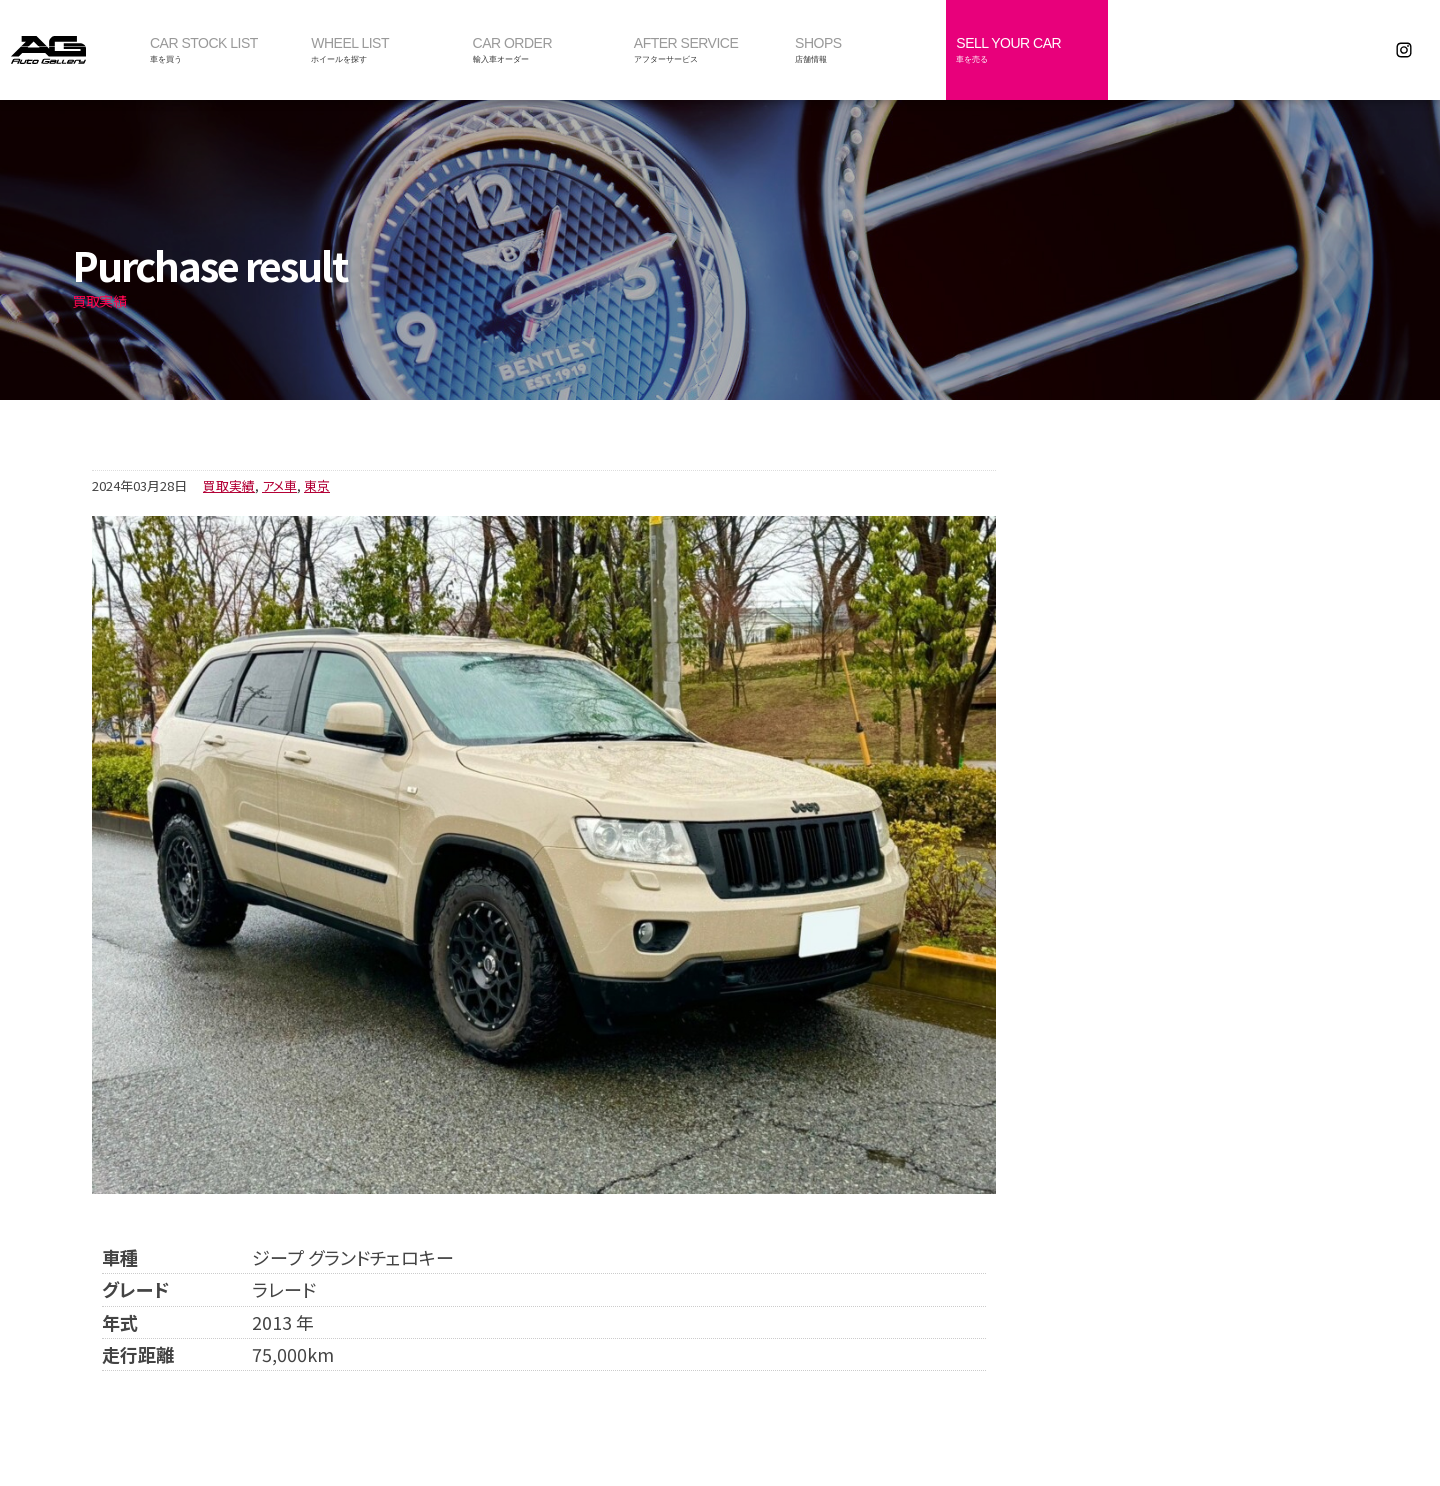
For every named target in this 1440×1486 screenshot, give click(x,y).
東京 (317, 485)
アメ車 (279, 485)
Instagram (1404, 50)
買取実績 (229, 485)
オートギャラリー (70, 50)
